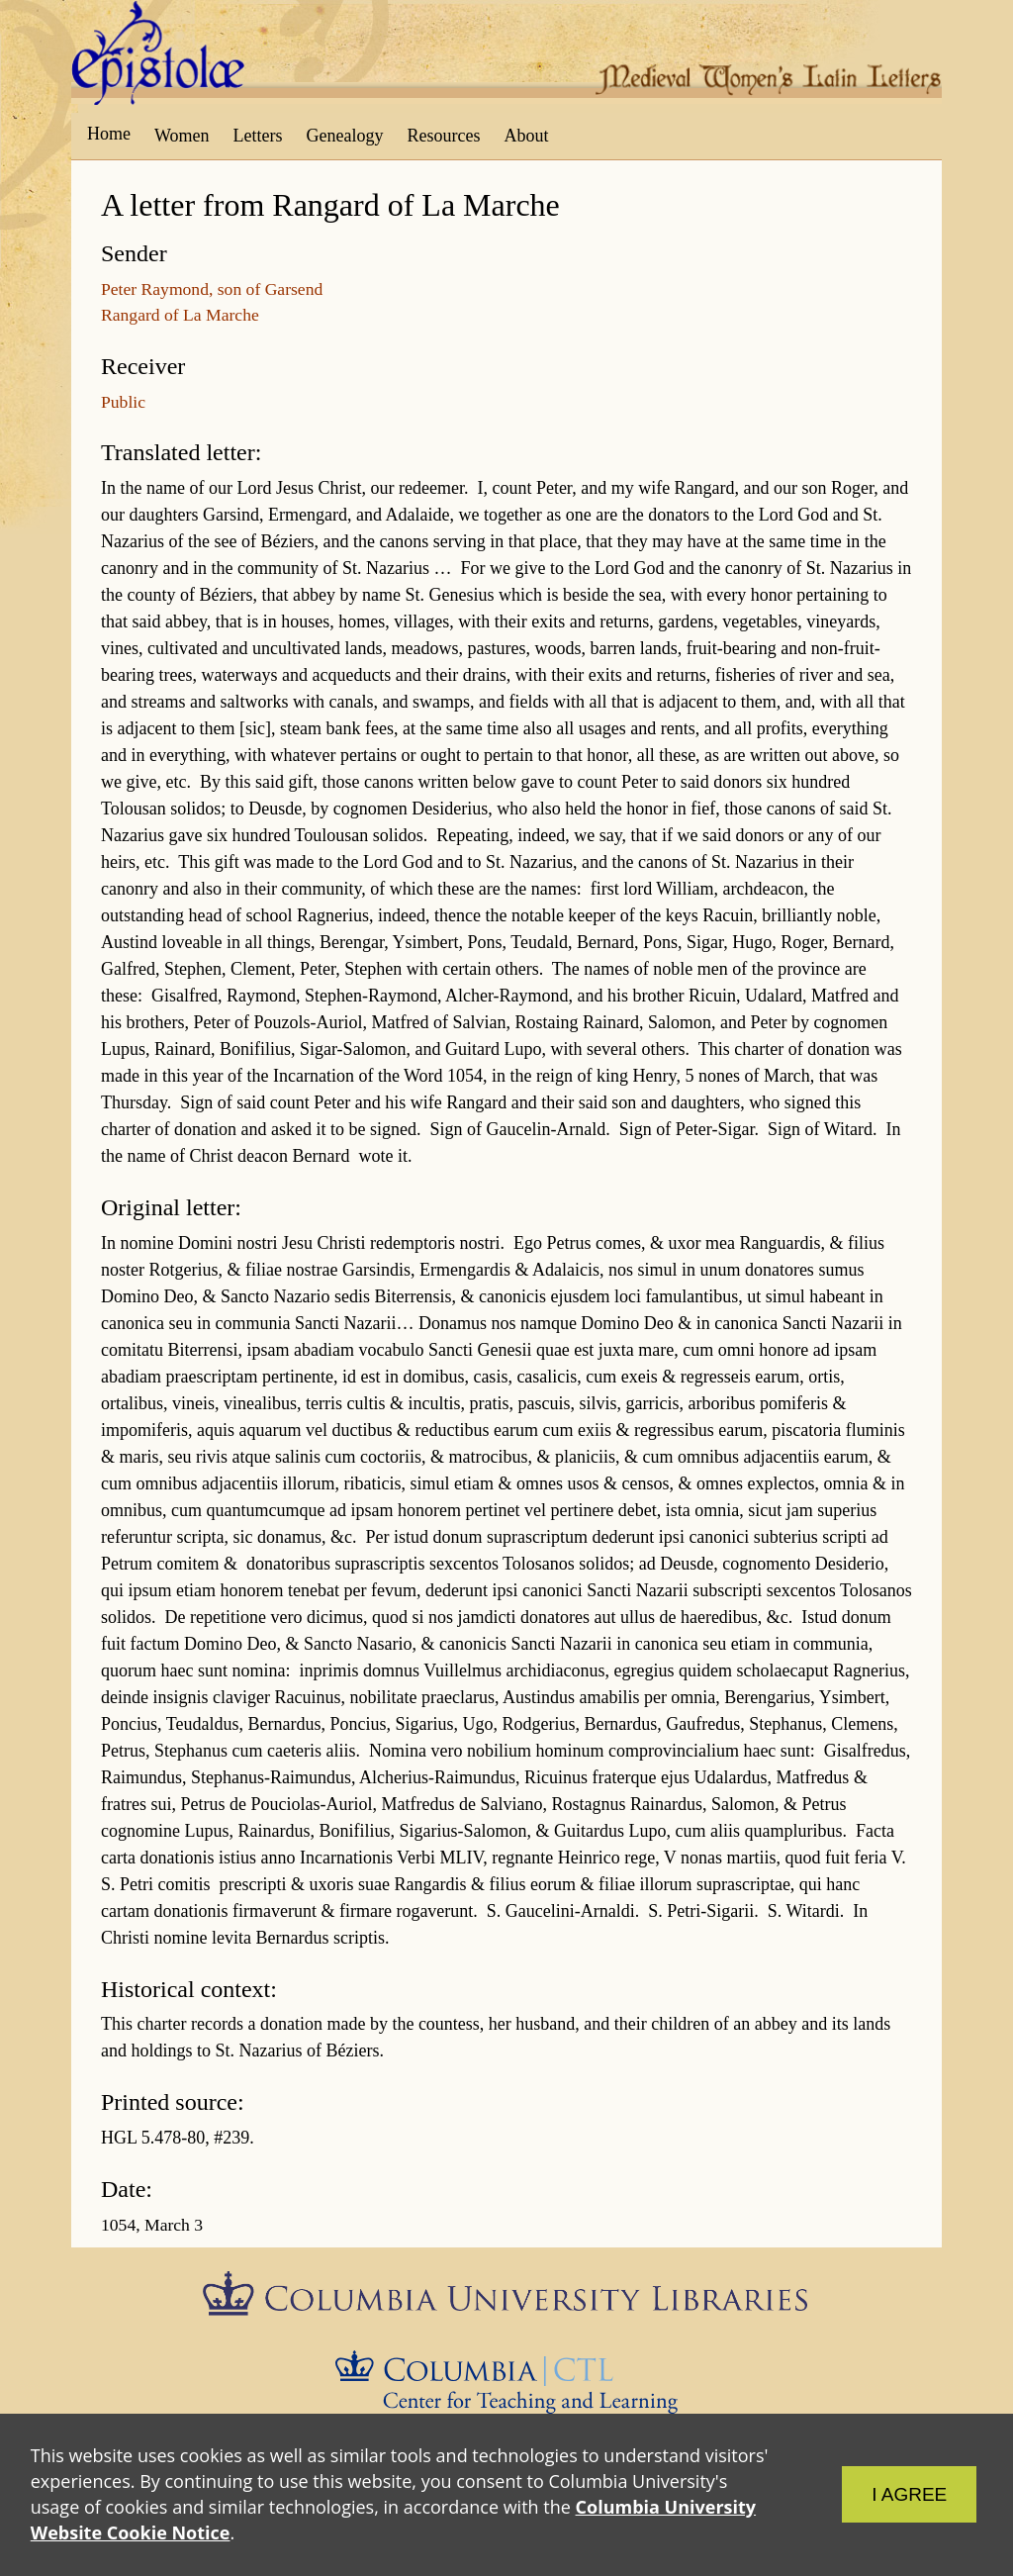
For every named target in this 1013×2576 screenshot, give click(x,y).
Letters (258, 135)
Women (182, 135)
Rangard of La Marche (180, 315)
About (526, 135)
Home (109, 133)
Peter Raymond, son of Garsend (211, 289)
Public (123, 402)
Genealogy (345, 135)
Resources (444, 135)
